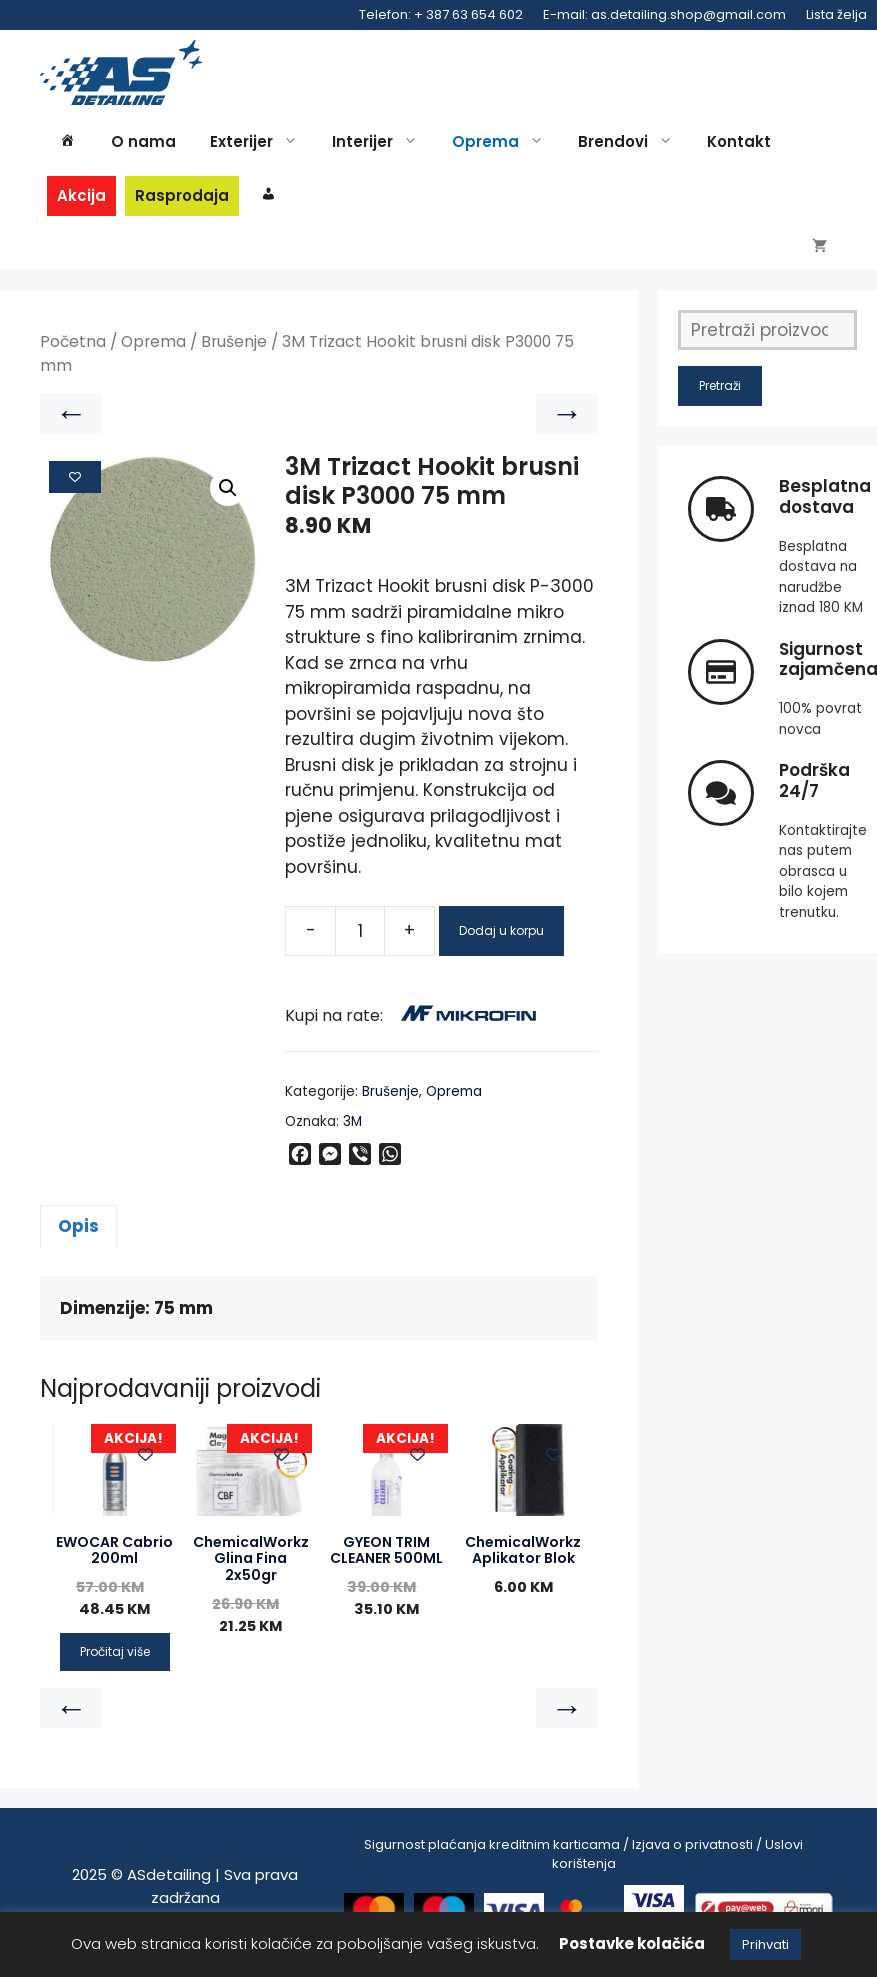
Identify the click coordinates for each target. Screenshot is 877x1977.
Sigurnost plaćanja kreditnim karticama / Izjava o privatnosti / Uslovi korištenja (583, 1866)
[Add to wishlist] (75, 490)
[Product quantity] (360, 943)
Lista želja (836, 14)
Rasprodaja (182, 195)
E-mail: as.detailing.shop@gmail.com (664, 14)
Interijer (380, 142)
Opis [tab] (78, 1238)
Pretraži (720, 398)
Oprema (503, 142)
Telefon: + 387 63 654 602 (441, 14)
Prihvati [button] (765, 1944)
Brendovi (630, 142)
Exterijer (259, 142)
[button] (228, 500)
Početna (73, 354)
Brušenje (234, 354)
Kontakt (739, 141)
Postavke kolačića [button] (632, 1943)
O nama (143, 141)
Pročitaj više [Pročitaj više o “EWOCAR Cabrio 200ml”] (115, 1663)
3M (352, 1133)
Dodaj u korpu (501, 942)
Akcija (81, 195)
